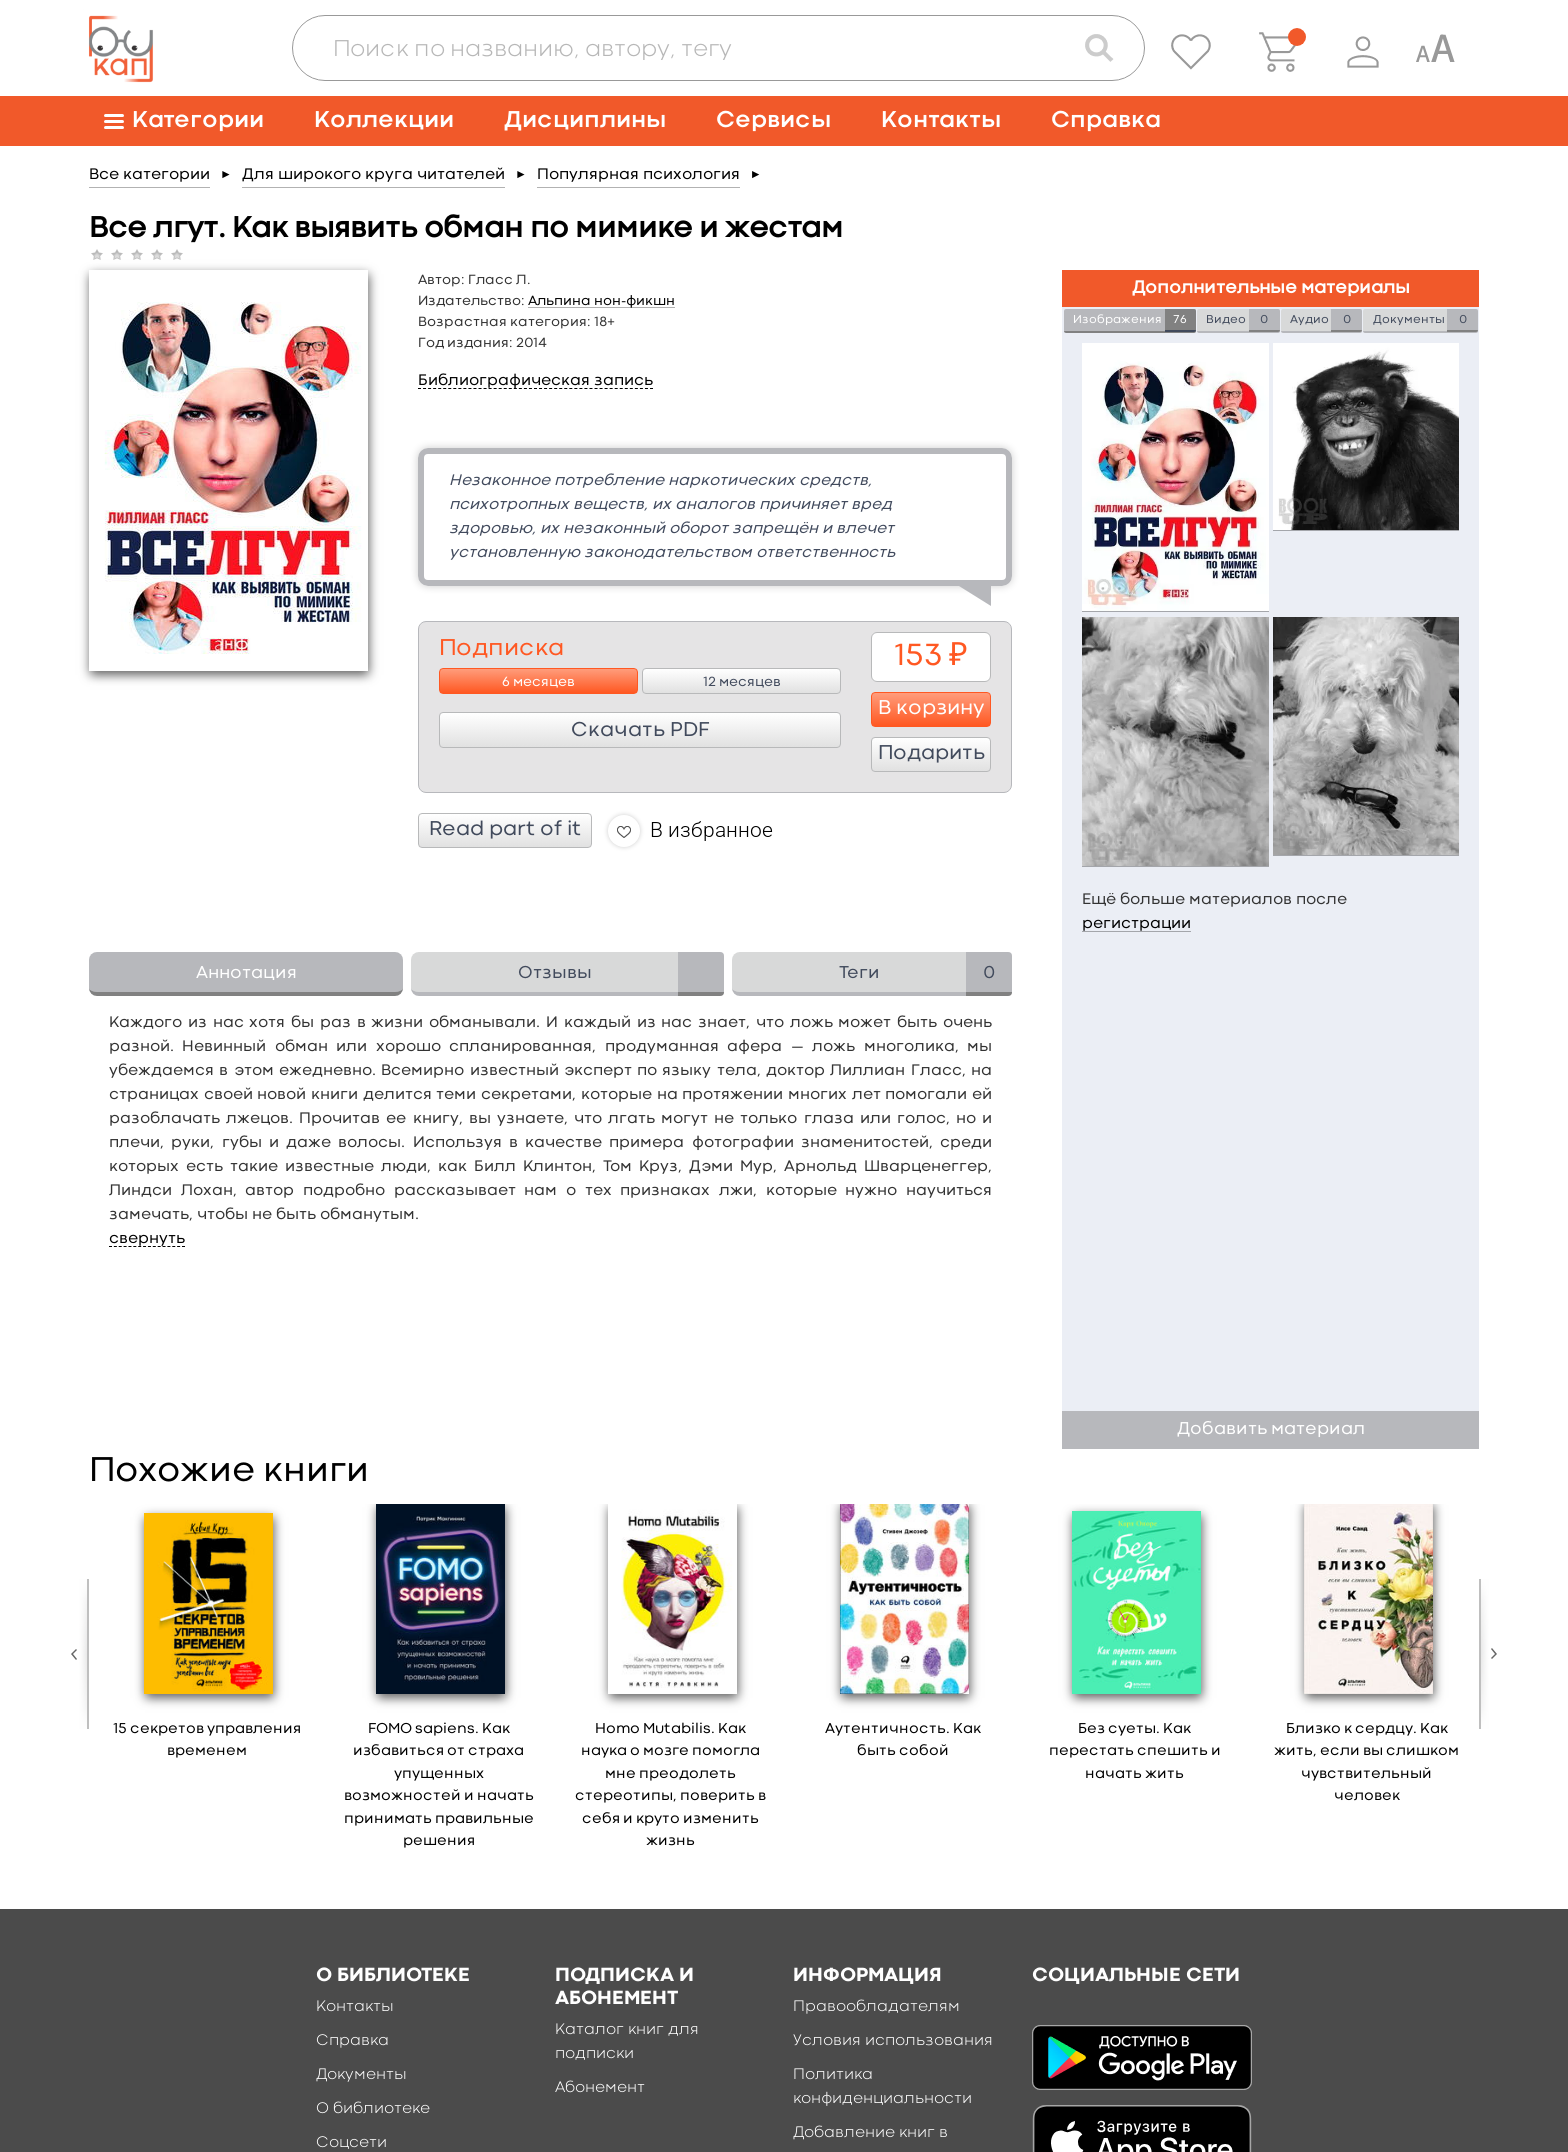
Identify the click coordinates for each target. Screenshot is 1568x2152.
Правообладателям (876, 2007)
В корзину (931, 709)
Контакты (941, 120)
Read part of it (505, 830)
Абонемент (600, 2088)
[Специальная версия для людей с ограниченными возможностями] (1435, 52)
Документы (361, 2075)
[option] (207, 1639)
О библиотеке (373, 2109)
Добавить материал (1271, 1429)
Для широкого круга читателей (373, 175)
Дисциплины (585, 120)
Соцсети (351, 2143)
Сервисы (773, 120)
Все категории (149, 175)
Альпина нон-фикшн (601, 301)
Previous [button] (79, 1654)
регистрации (1136, 924)
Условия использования (893, 2041)
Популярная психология (638, 175)
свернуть (147, 1239)
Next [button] (1489, 1654)
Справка (1106, 120)
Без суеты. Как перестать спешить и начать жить (1135, 1752)
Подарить (931, 754)
